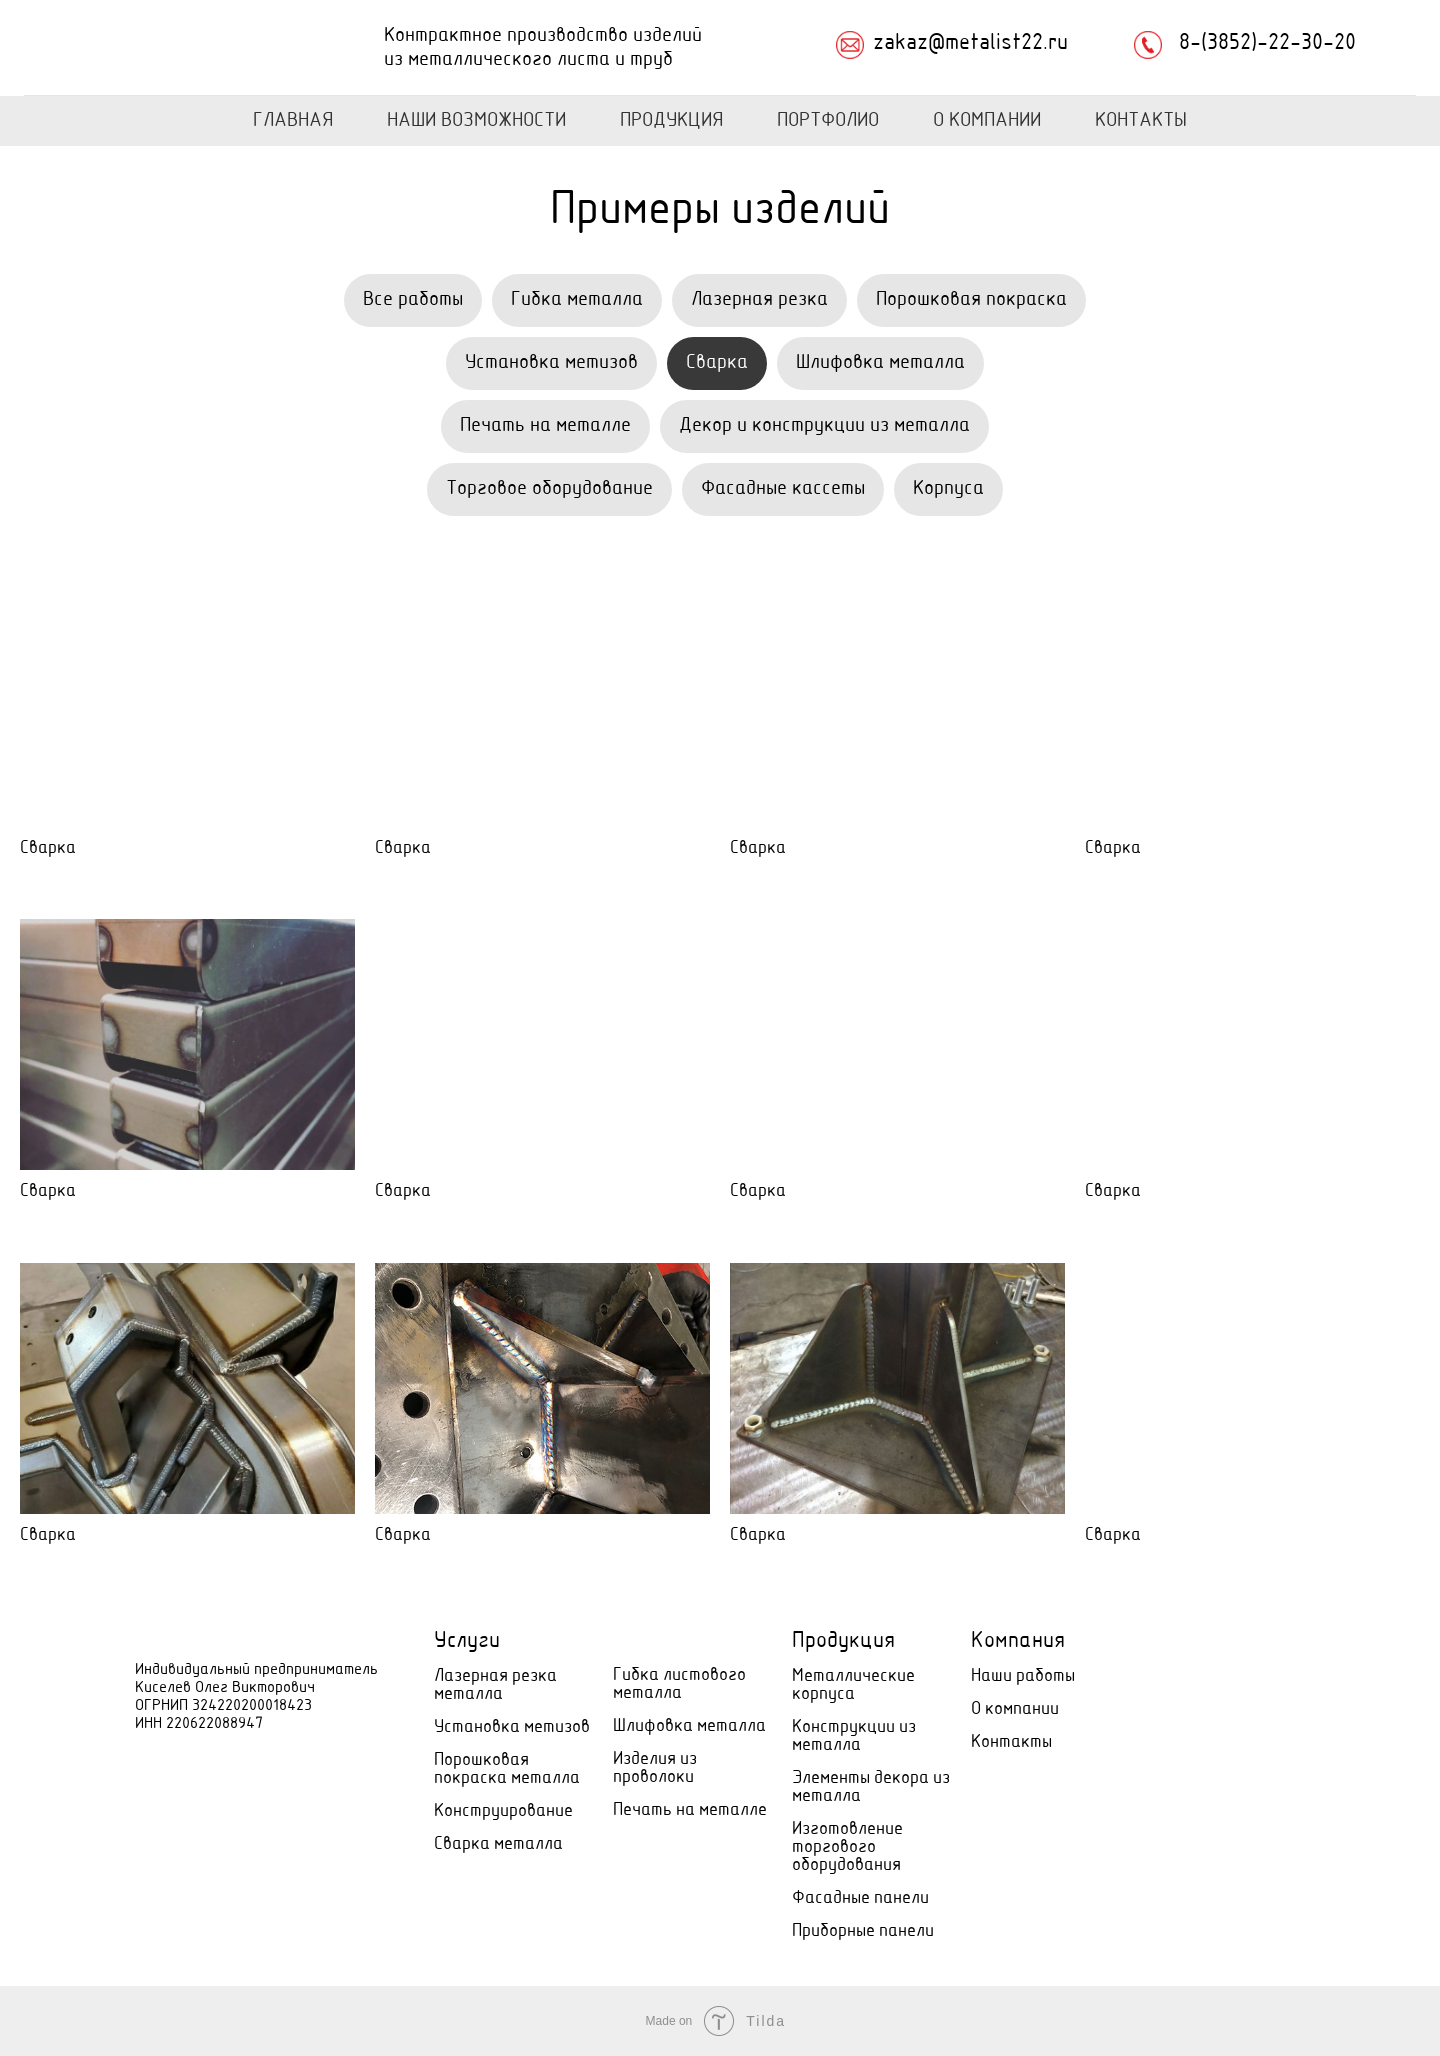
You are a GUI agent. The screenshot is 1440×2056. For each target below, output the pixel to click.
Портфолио (828, 121)
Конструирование (503, 1811)
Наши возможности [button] (476, 121)
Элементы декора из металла (871, 1787)
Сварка (717, 363)
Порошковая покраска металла (507, 1769)
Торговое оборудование (549, 489)
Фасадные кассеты (783, 489)
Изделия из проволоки (655, 1768)
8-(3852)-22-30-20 (1267, 44)
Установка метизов (551, 363)
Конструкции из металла (854, 1736)
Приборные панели (863, 1931)
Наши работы (1023, 1676)
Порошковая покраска (971, 300)
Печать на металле (545, 426)
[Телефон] (1196, 1658)
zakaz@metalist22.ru (970, 44)
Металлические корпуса (853, 1685)
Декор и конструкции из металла (824, 426)
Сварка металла (498, 1844)
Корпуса (948, 489)
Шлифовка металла (880, 363)
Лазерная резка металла (495, 1685)
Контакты (1141, 121)
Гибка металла (577, 300)
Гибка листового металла (679, 1684)
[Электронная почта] (1240, 1658)
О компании (1015, 1709)
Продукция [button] (671, 121)
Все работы (413, 300)
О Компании (987, 121)
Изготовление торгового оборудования (847, 1847)
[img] (164, 48)
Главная (293, 121)
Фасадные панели (860, 1898)
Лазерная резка (759, 300)
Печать (642, 1810)
